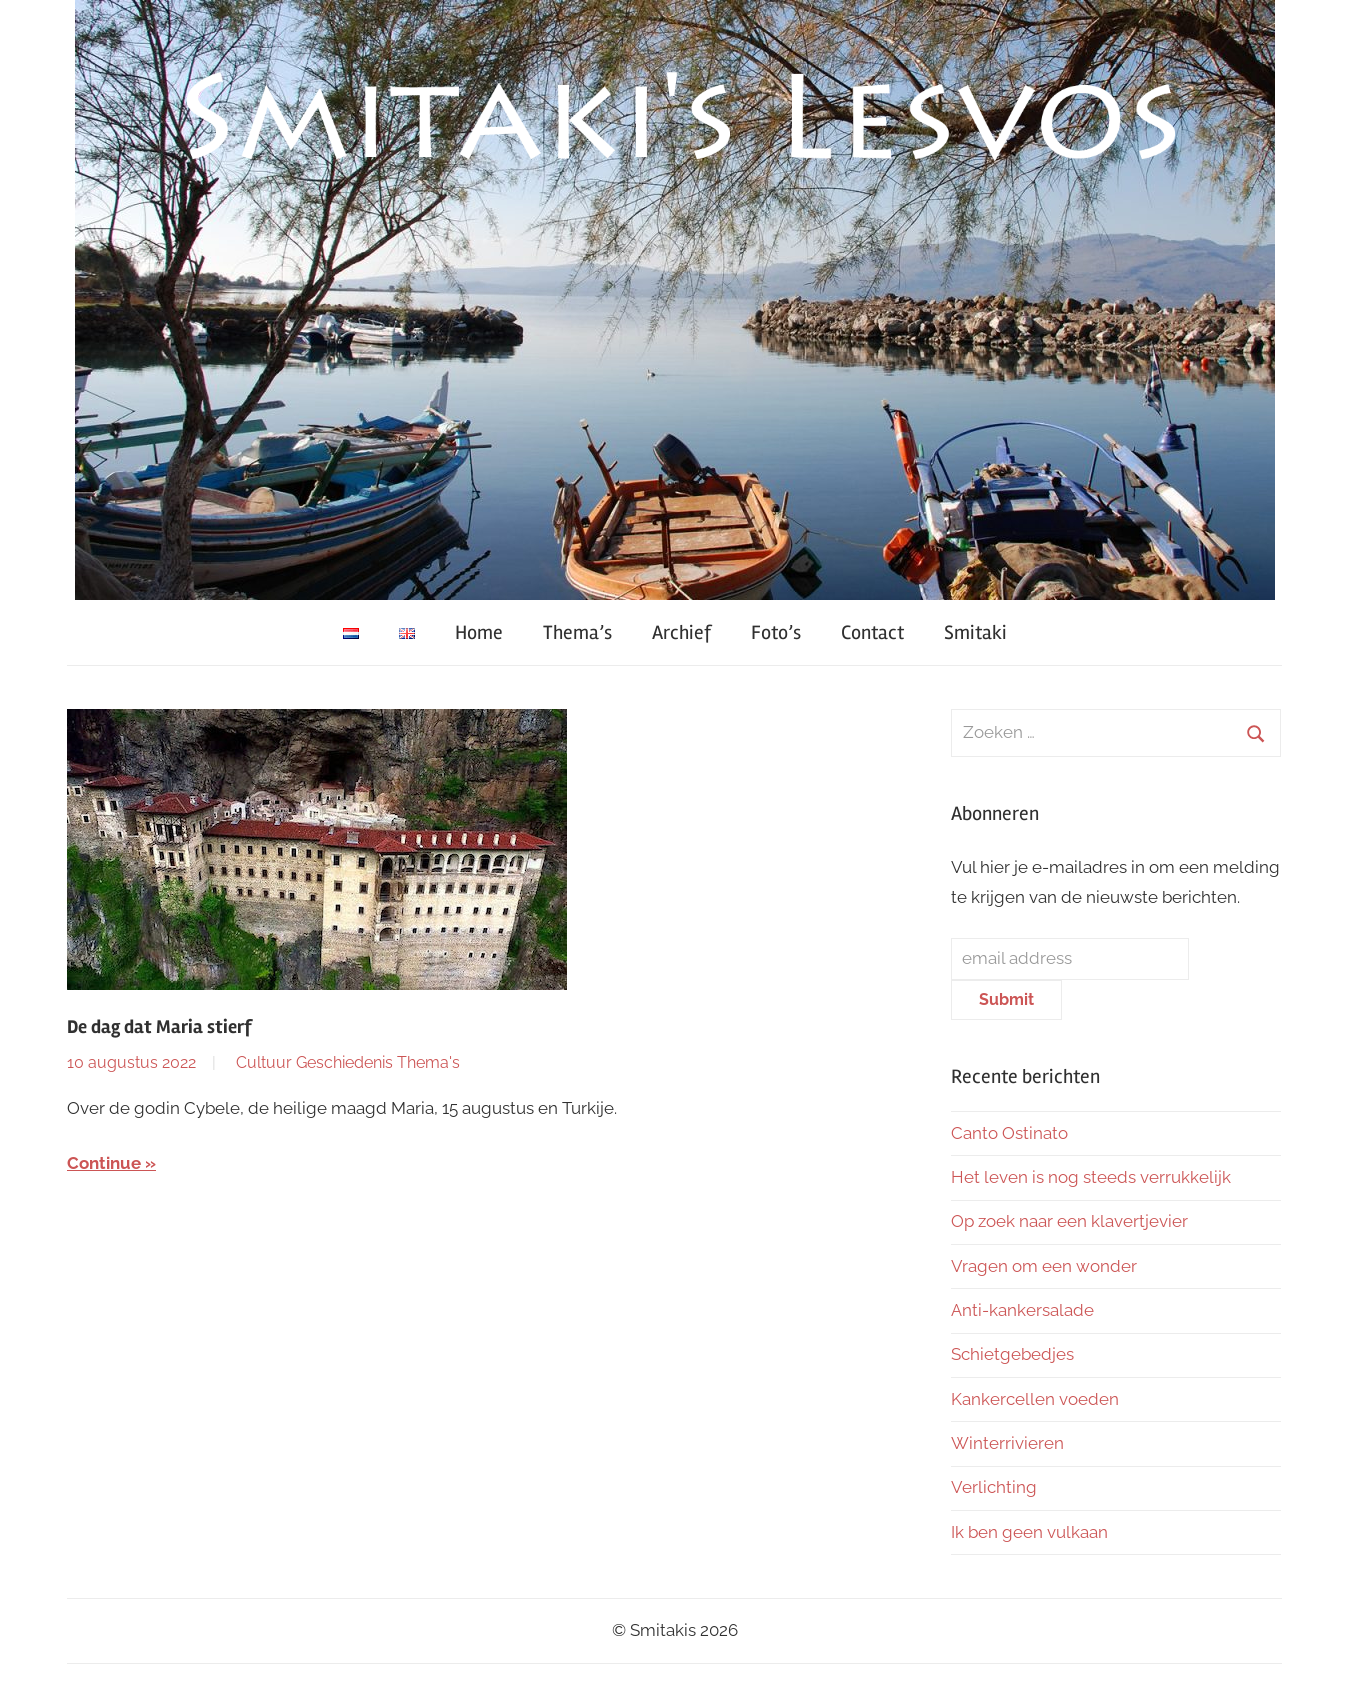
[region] (675, 300)
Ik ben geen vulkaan (1029, 1532)
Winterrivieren (1007, 1443)
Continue (104, 1163)
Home (479, 632)
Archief (681, 632)
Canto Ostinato (1009, 1133)
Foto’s (776, 632)
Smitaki (975, 632)
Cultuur (264, 1062)
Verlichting (994, 1487)
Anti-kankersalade (1022, 1310)
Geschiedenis (344, 1062)
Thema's (428, 1062)
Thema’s (577, 632)
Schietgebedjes (1012, 1354)
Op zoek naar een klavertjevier (1069, 1221)
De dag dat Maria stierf (159, 1027)
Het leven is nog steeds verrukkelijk (1091, 1177)
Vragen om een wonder (1044, 1266)
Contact (872, 632)
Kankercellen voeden (1035, 1399)
